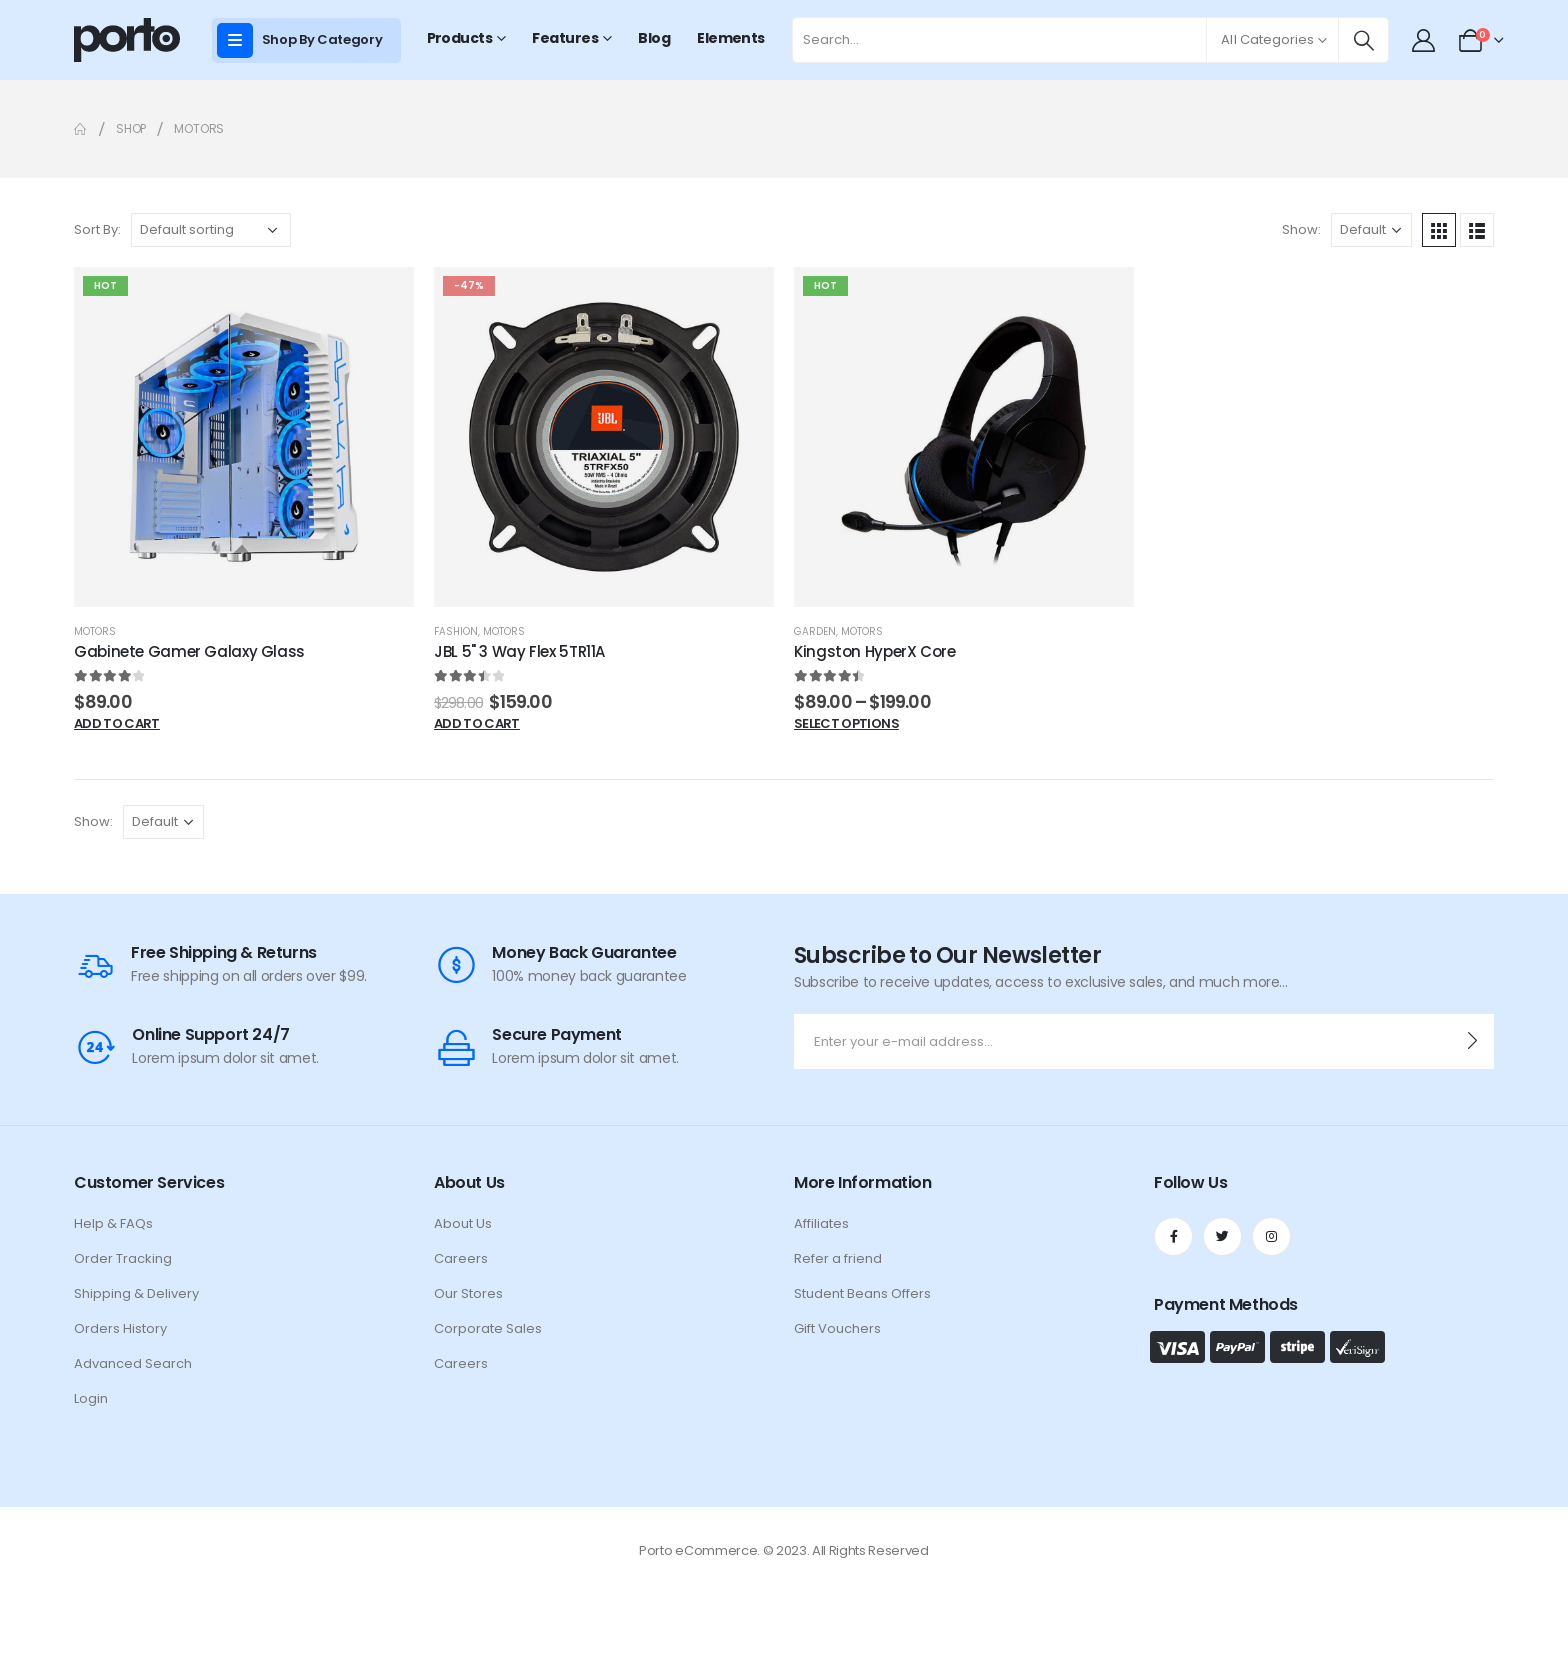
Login (91, 1398)
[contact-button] (1472, 1041)
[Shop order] (211, 230)
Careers (461, 1258)
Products (460, 38)
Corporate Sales (488, 1328)
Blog (654, 38)
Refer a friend (838, 1258)
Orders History (120, 1328)
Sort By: (97, 229)
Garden (815, 631)
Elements (731, 38)
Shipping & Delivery (136, 1293)
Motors (95, 631)
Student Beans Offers (862, 1293)
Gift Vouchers (837, 1328)
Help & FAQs (113, 1223)
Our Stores (468, 1293)
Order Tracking (123, 1258)
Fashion (456, 631)
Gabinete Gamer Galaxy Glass (189, 651)
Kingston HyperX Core (875, 651)
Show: (1301, 229)
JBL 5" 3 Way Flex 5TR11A (519, 651)
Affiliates (821, 1223)
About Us (463, 1223)
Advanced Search (133, 1363)
